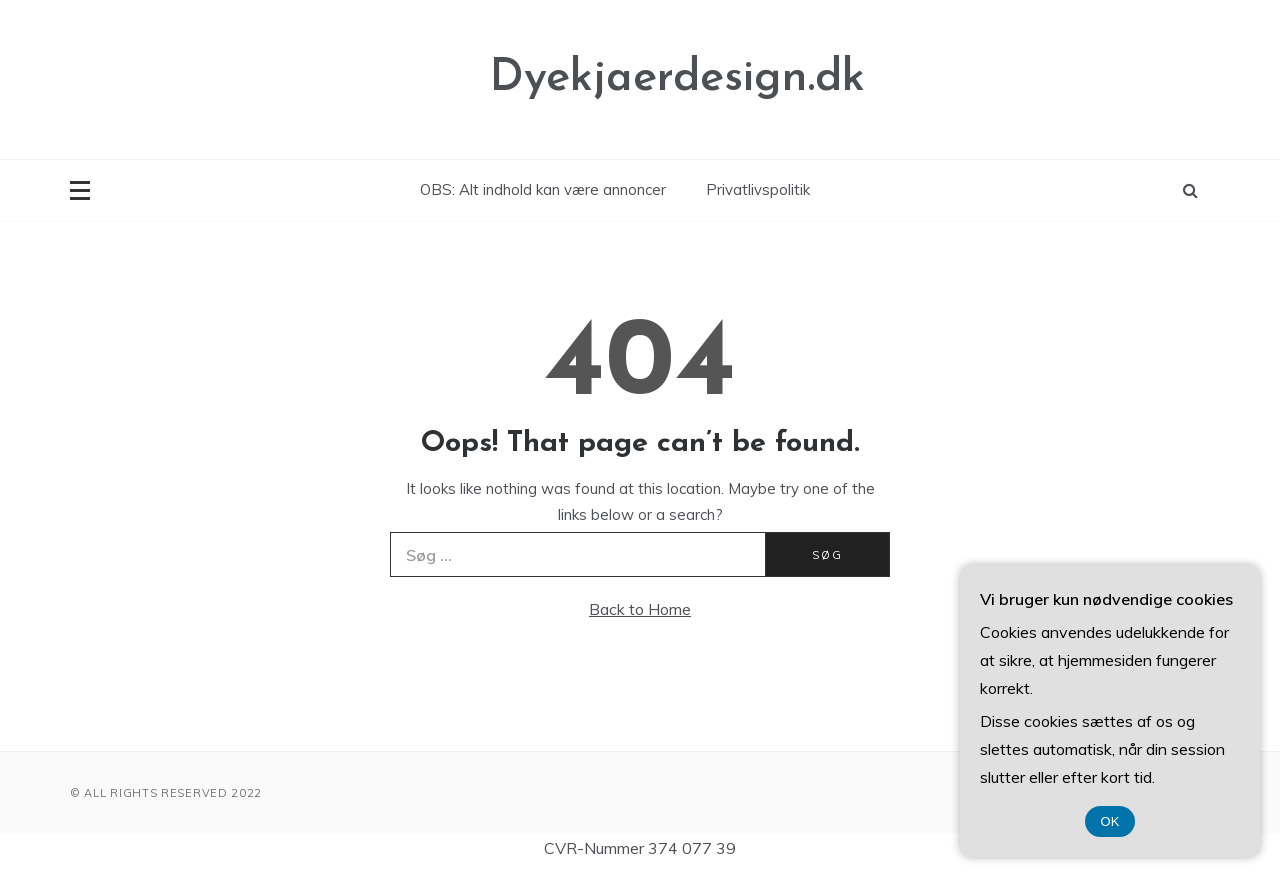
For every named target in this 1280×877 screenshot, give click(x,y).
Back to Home (640, 609)
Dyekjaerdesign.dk (677, 78)
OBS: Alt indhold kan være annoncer (543, 189)
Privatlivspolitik (758, 189)
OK (1110, 821)
